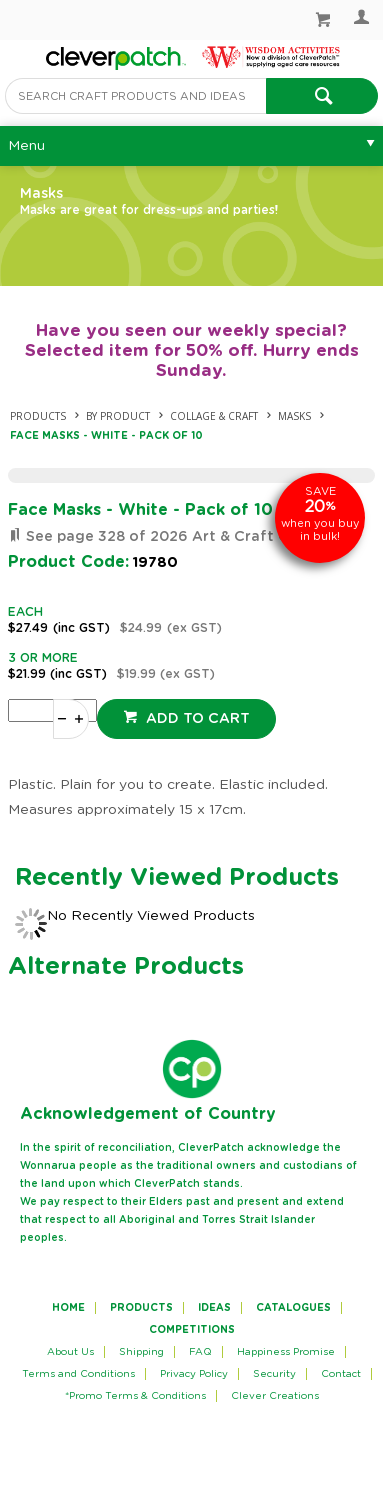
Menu (26, 146)
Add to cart (196, 719)
